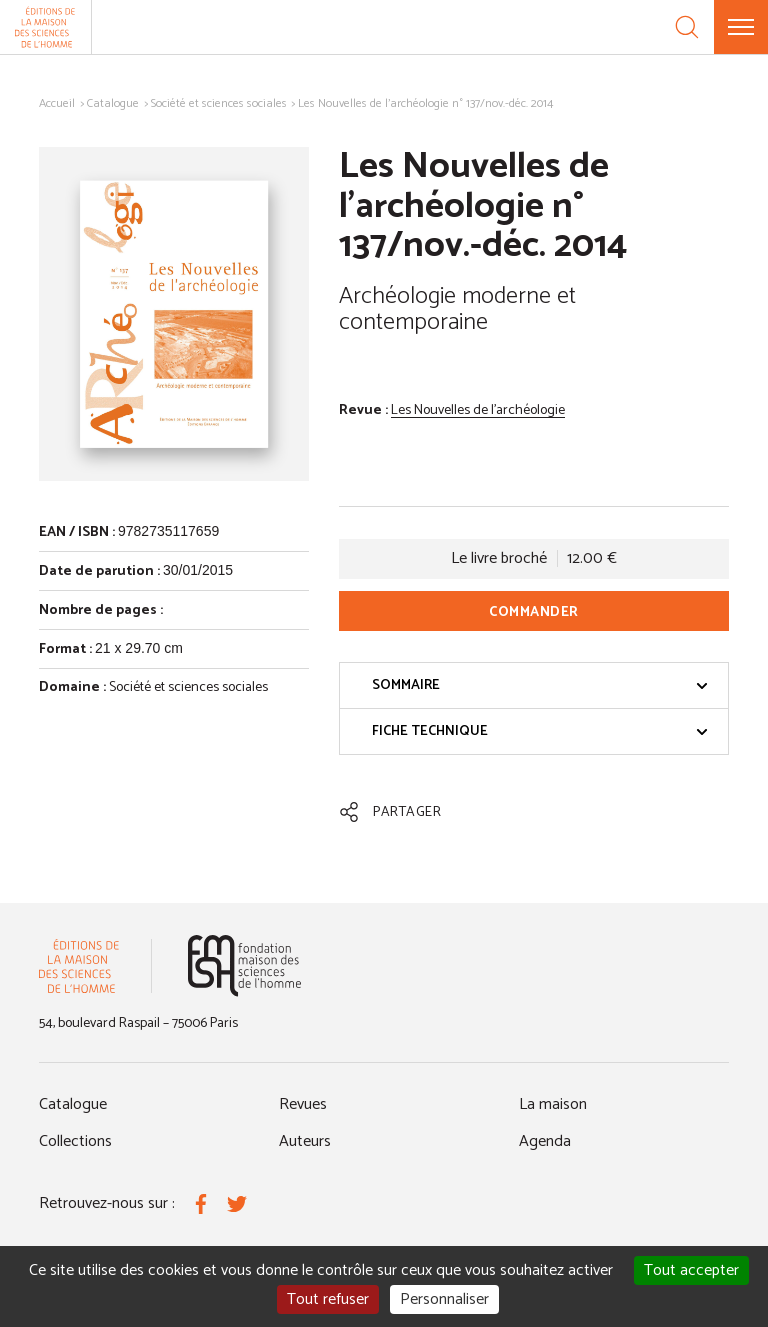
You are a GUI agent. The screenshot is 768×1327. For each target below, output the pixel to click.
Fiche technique (540, 731)
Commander (534, 612)
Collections (75, 1141)
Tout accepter (691, 1270)
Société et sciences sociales (219, 103)
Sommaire (540, 685)
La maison (553, 1104)
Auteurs (305, 1141)
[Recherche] (687, 27)
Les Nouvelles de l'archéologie (478, 410)
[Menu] (741, 27)
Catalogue (113, 103)
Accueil (57, 103)
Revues (303, 1104)
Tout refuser (328, 1299)
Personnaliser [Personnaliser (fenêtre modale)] (444, 1299)
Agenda (545, 1141)
